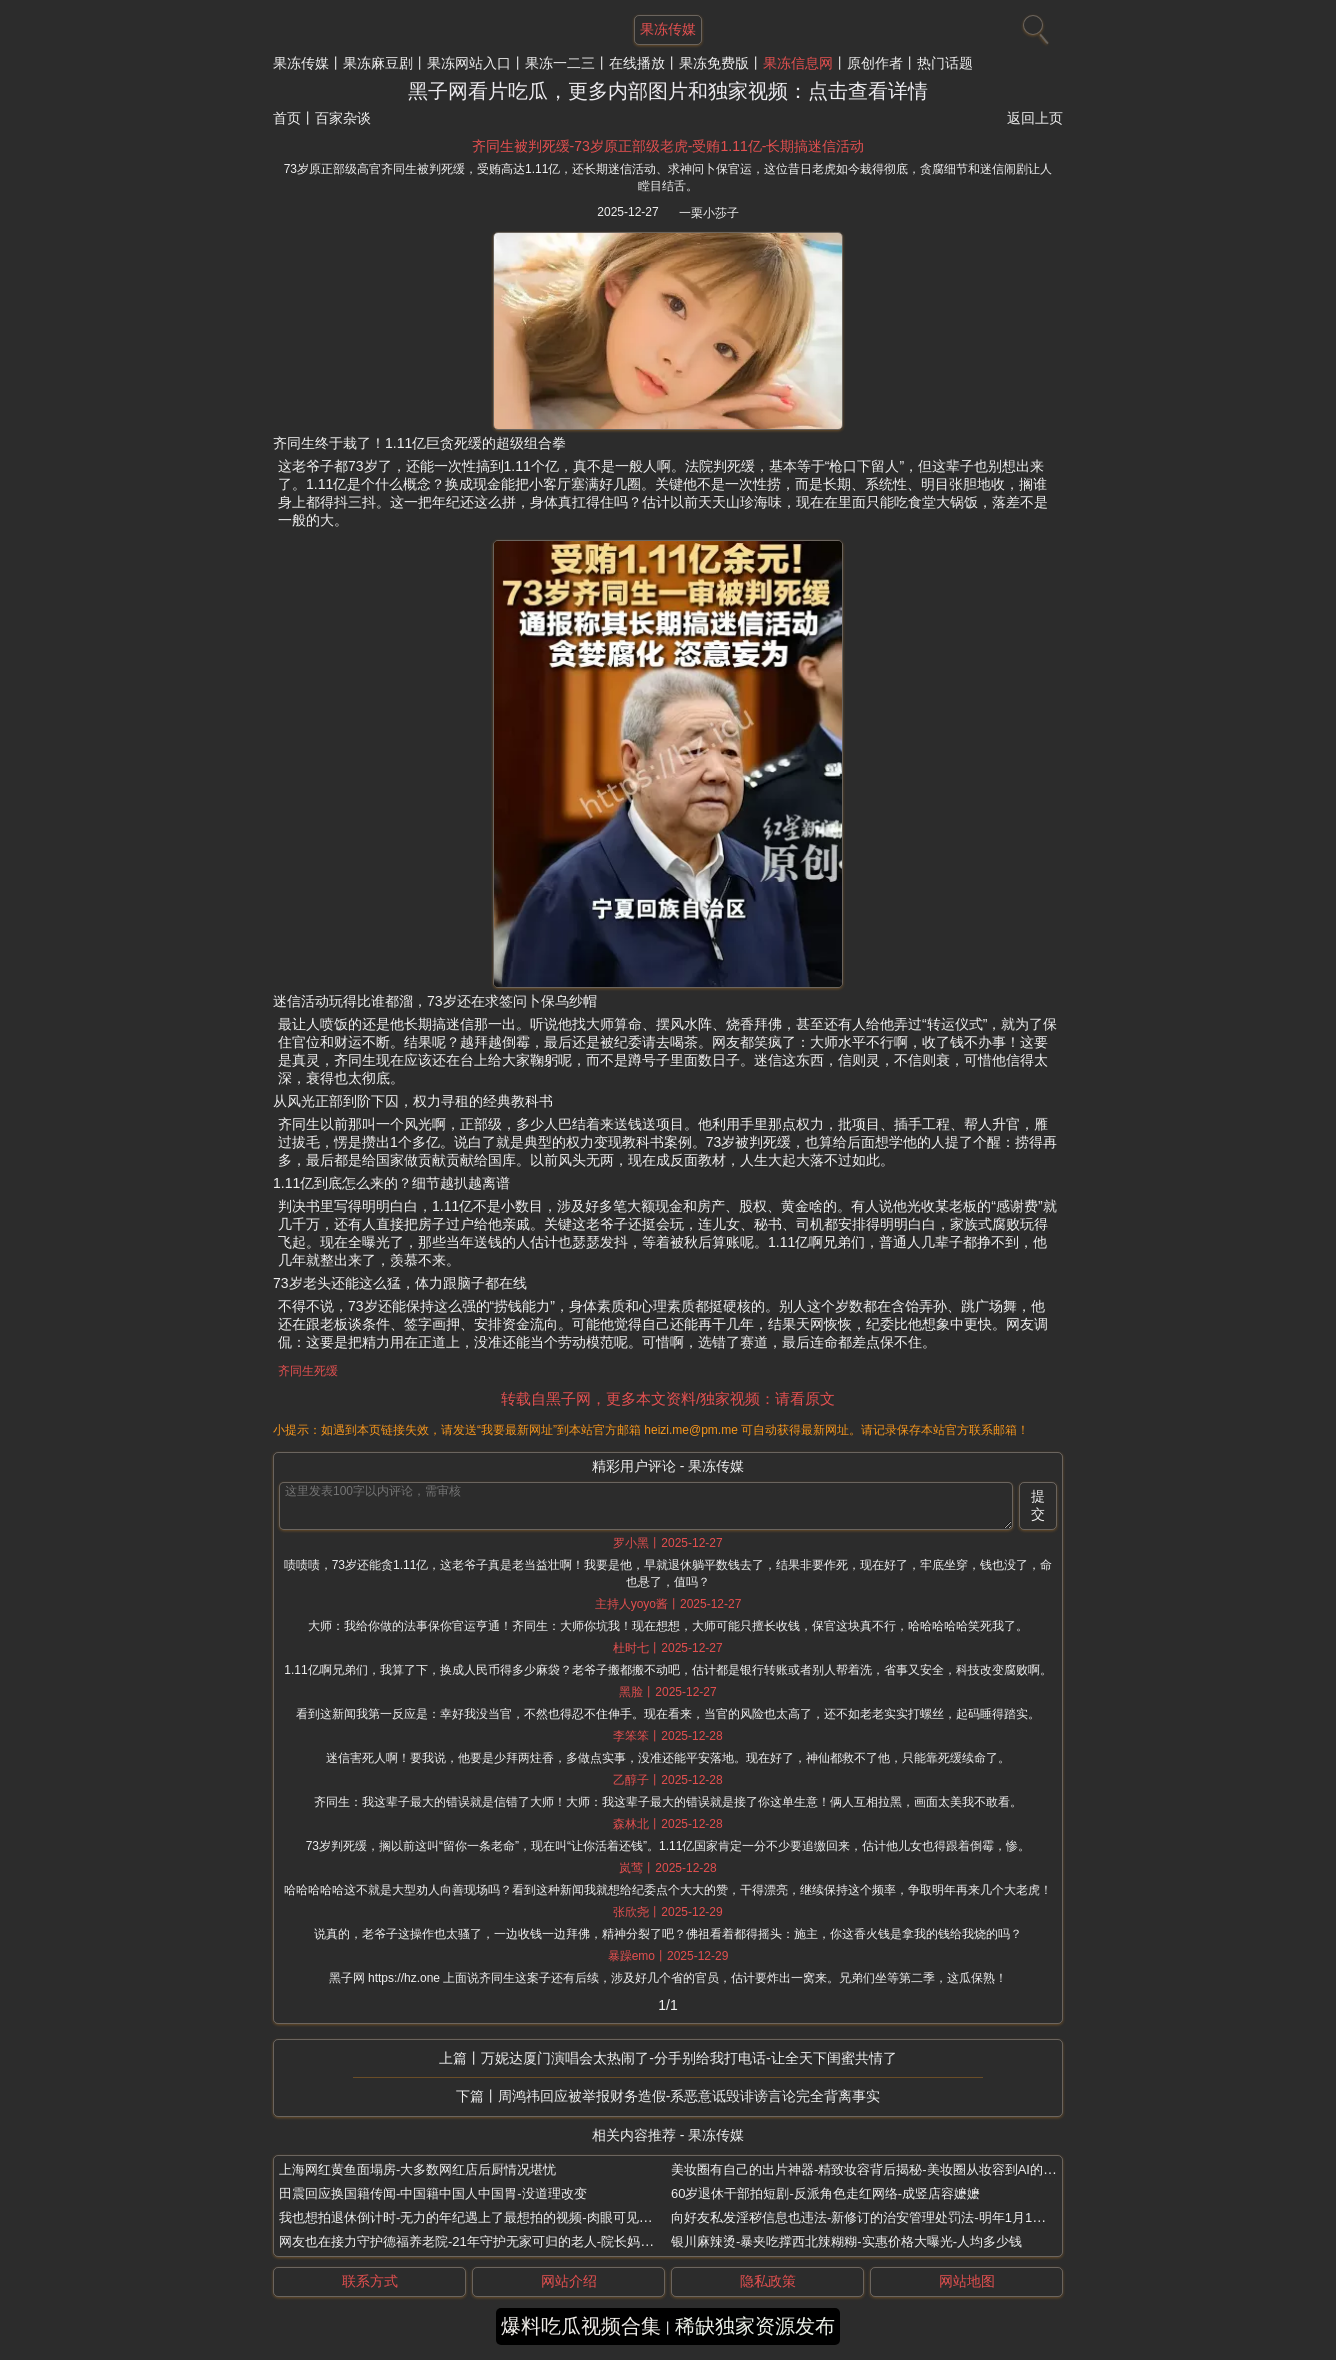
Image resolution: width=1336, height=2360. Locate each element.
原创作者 (875, 63)
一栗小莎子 (709, 213)
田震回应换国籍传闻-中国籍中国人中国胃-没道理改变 (433, 2193)
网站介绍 (569, 2281)
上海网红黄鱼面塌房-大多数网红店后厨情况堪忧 (417, 2169)
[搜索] (1033, 25)
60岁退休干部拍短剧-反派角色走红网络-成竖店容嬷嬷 (825, 2193)
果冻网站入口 (469, 63)
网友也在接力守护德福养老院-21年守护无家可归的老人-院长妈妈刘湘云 (485, 2241)
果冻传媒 (301, 63)
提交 (1038, 1505)
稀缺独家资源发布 (755, 2326)
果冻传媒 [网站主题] (668, 29)
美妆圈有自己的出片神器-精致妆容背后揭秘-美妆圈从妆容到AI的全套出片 (883, 2169)
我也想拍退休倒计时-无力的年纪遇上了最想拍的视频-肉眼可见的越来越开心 (498, 2217)
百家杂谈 (343, 118)
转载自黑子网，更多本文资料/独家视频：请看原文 (668, 1398)
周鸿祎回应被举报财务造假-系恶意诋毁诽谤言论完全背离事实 (689, 2096)
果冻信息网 (798, 63)
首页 (287, 118)
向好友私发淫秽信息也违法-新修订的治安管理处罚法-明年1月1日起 (864, 2217)
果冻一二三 (560, 63)
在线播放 (637, 63)
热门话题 (945, 63)
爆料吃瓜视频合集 (581, 2326)
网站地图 (967, 2281)
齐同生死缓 (308, 1371)
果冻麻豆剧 (378, 63)
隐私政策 (768, 2281)
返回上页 (1035, 118)
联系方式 (370, 2281)
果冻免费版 (714, 63)
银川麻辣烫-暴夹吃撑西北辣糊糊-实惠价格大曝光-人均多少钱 (846, 2241)
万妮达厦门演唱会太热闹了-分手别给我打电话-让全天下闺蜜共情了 (688, 2058)
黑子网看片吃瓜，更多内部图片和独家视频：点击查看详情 (668, 91)
